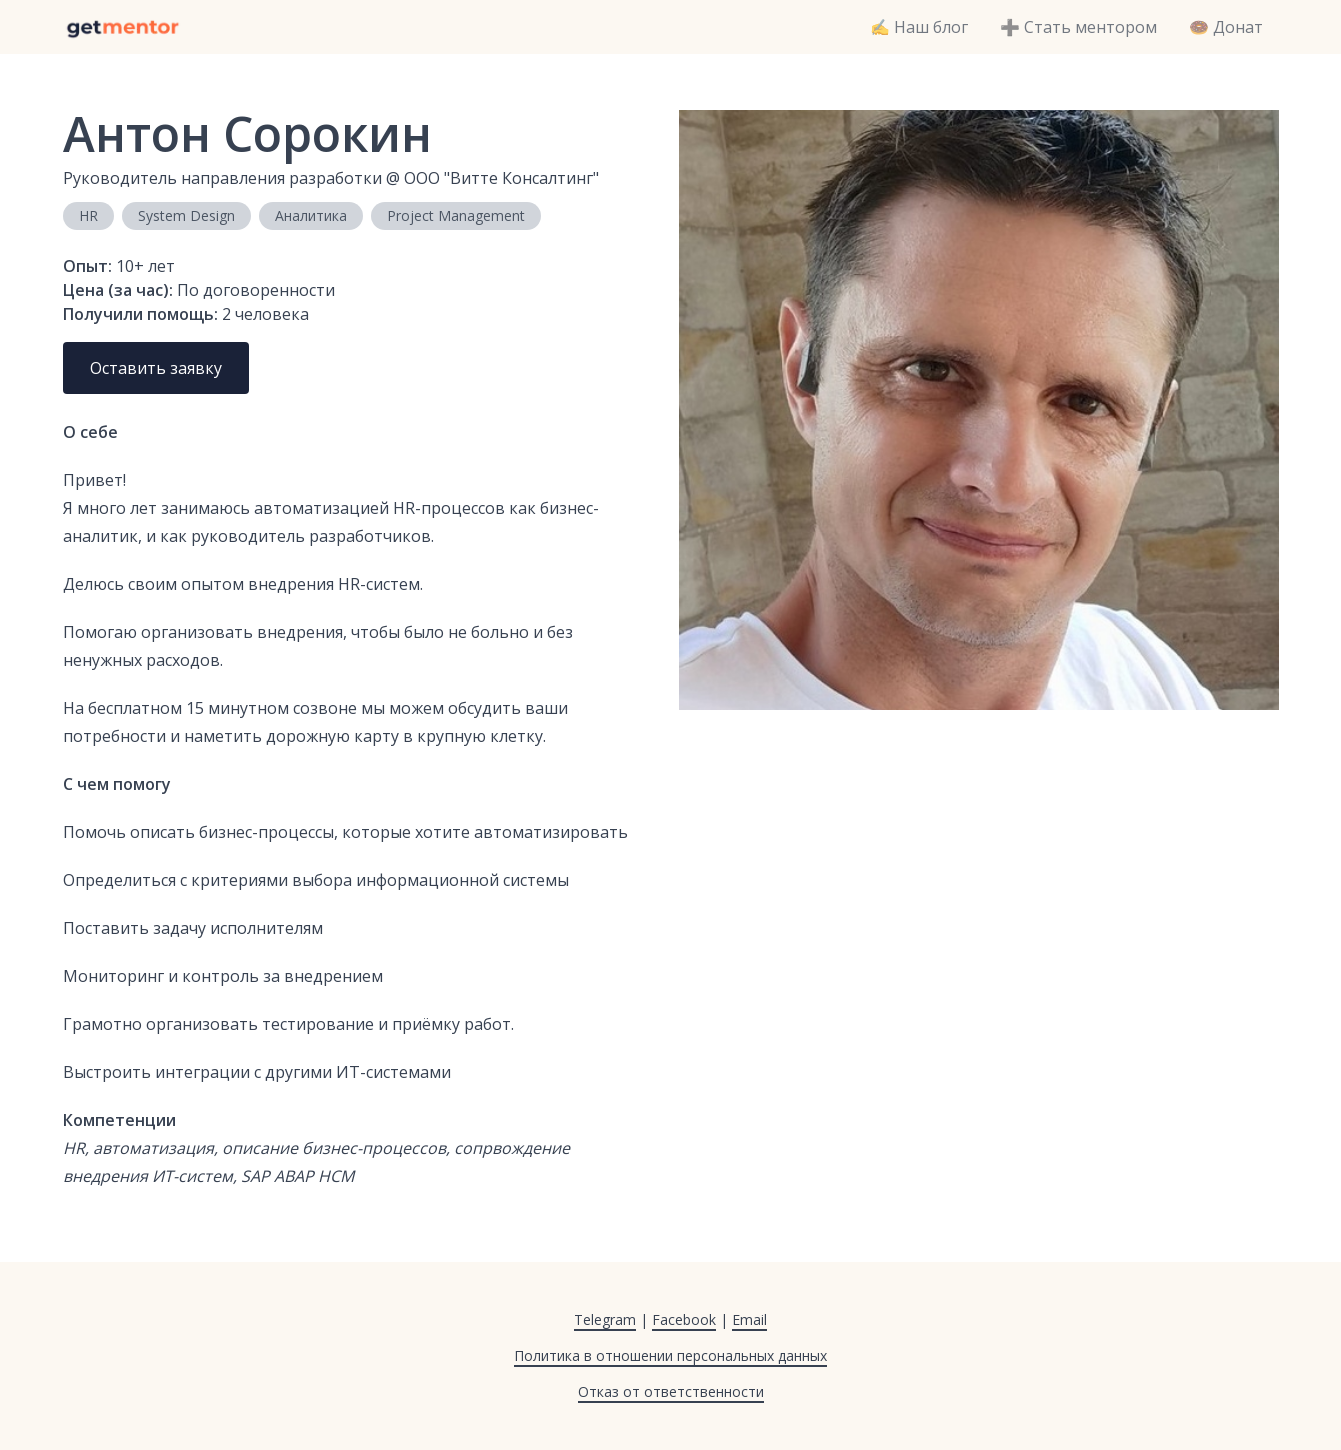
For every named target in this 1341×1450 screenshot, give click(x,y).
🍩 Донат (1226, 27)
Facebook (684, 1319)
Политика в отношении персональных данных (670, 1355)
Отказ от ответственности (671, 1391)
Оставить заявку (156, 368)
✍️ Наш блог (919, 27)
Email (749, 1319)
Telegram (605, 1319)
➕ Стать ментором (1078, 27)
